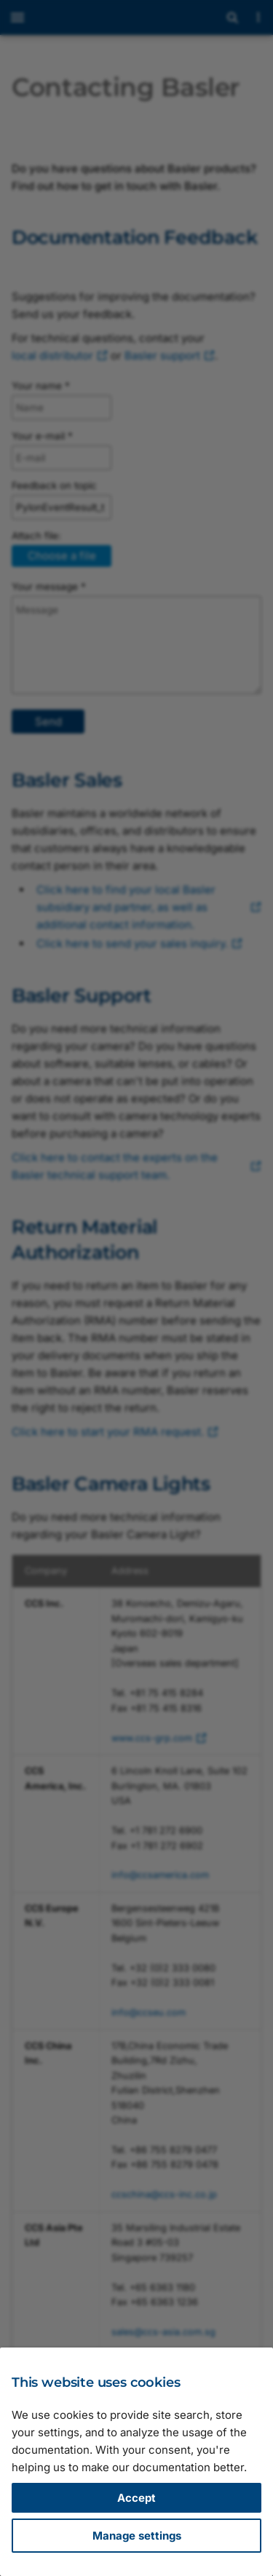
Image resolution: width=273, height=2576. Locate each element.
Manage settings (136, 2536)
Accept (136, 2498)
